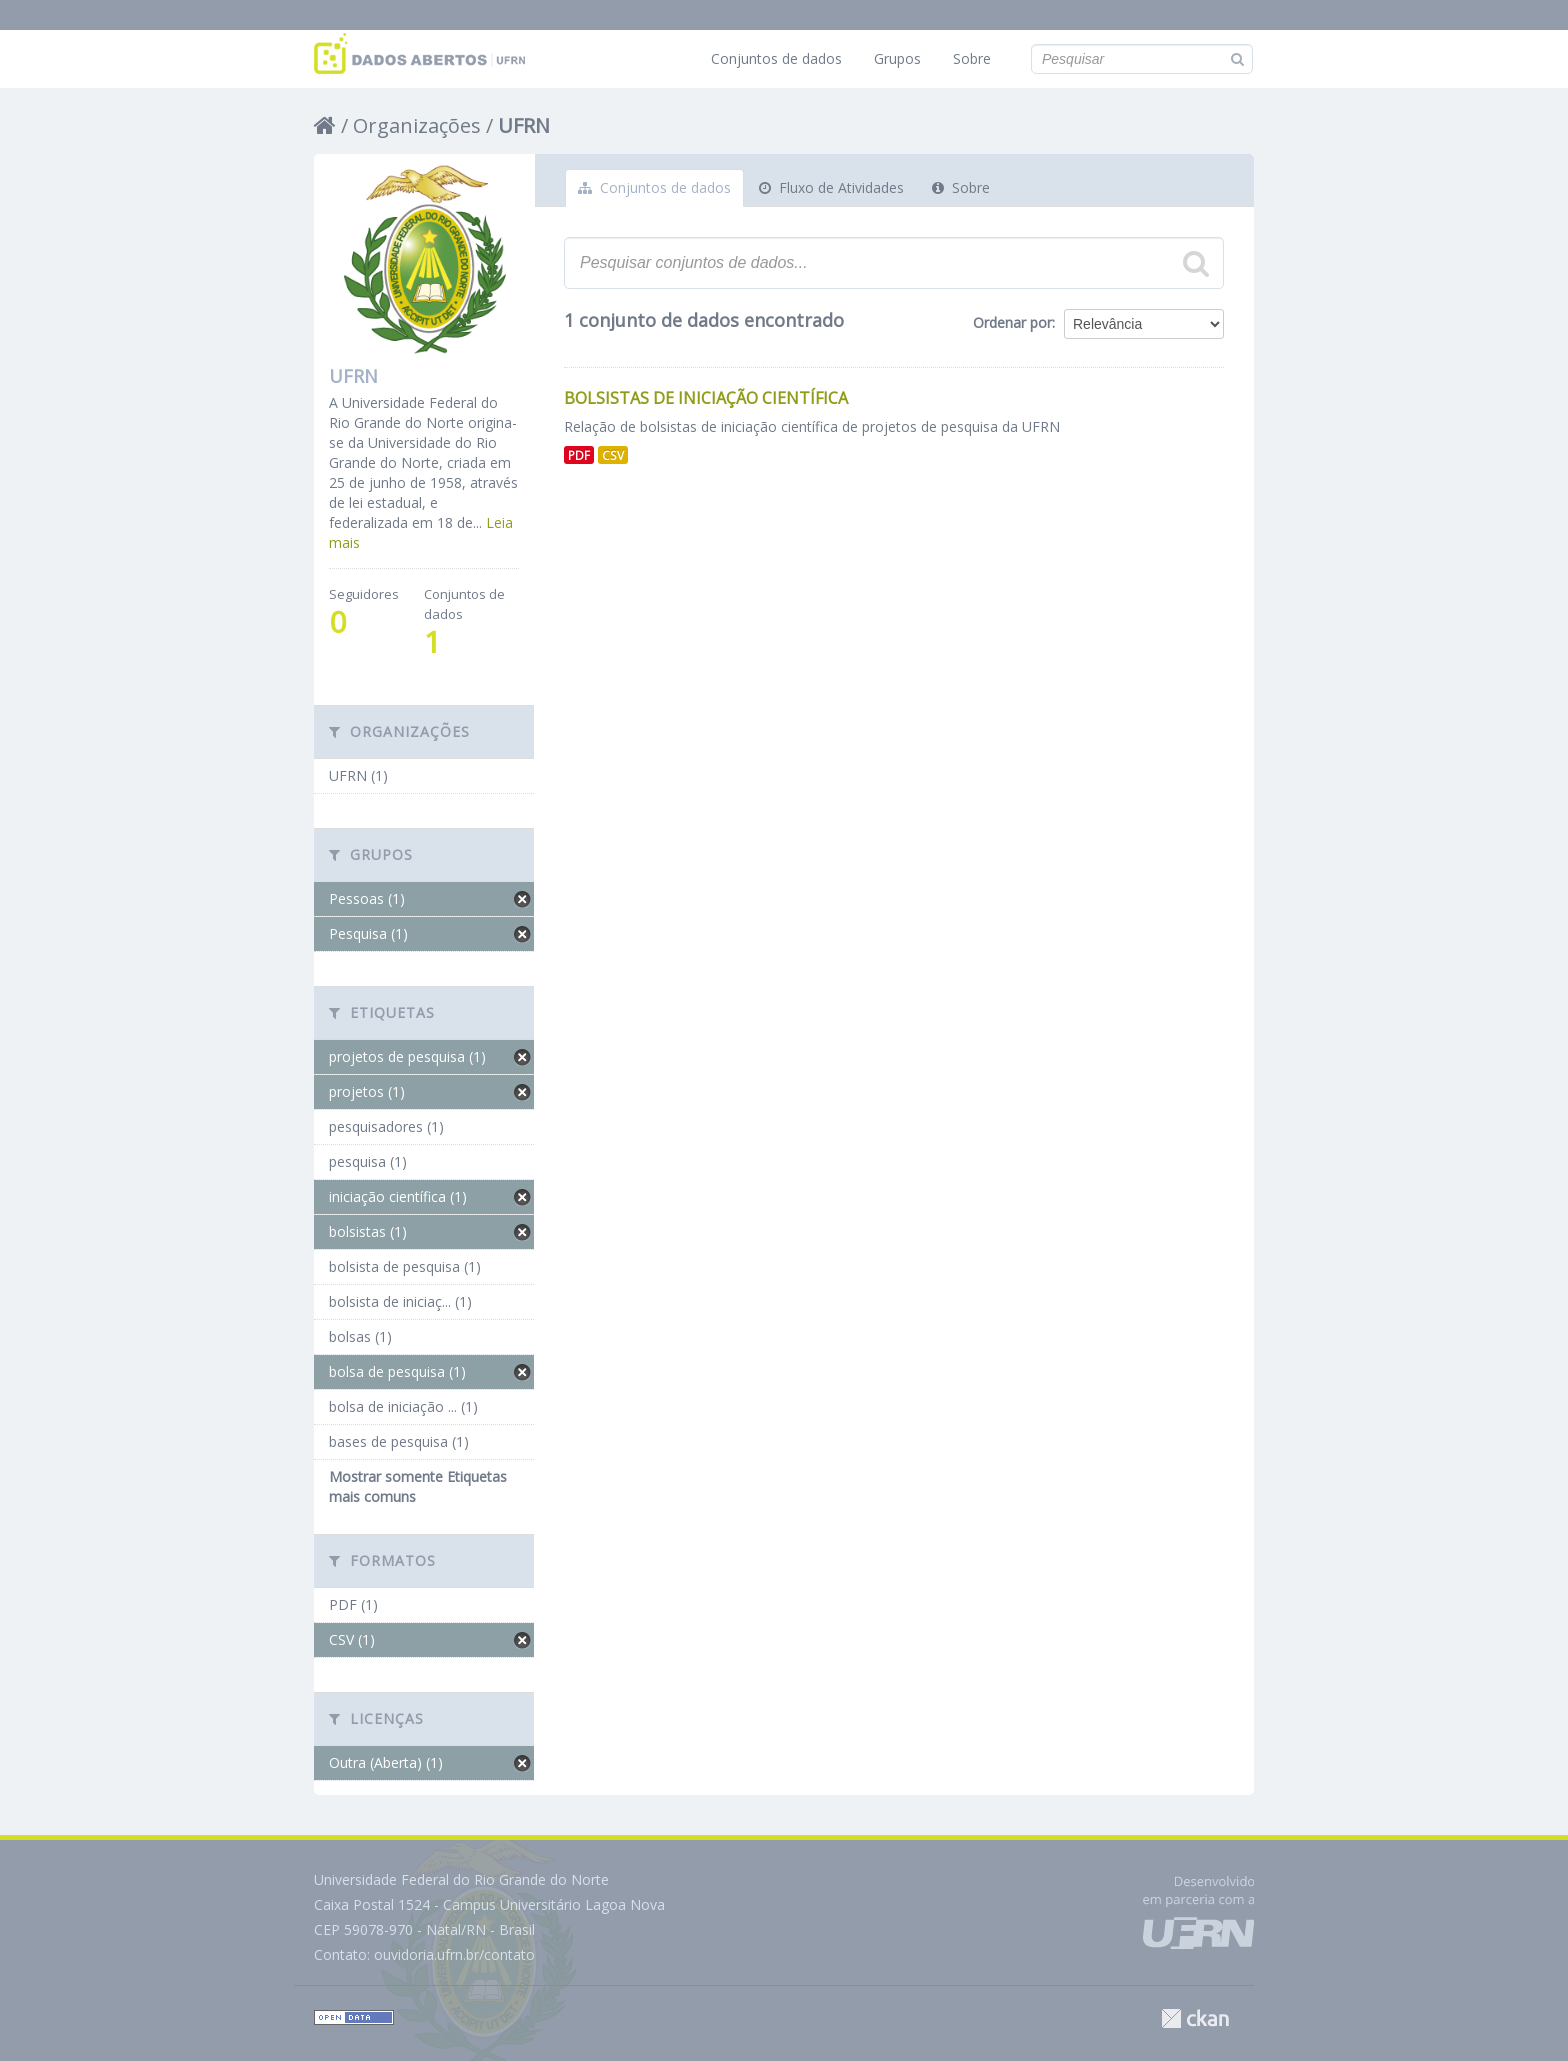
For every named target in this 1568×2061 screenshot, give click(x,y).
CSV (613, 455)
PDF (579, 455)
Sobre (972, 58)
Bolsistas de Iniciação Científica (706, 398)
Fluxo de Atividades (831, 187)
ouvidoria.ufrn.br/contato (454, 1954)
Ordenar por (1012, 322)
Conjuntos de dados (776, 58)
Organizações (417, 125)
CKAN (1195, 2018)
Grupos (897, 58)
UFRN (524, 125)
